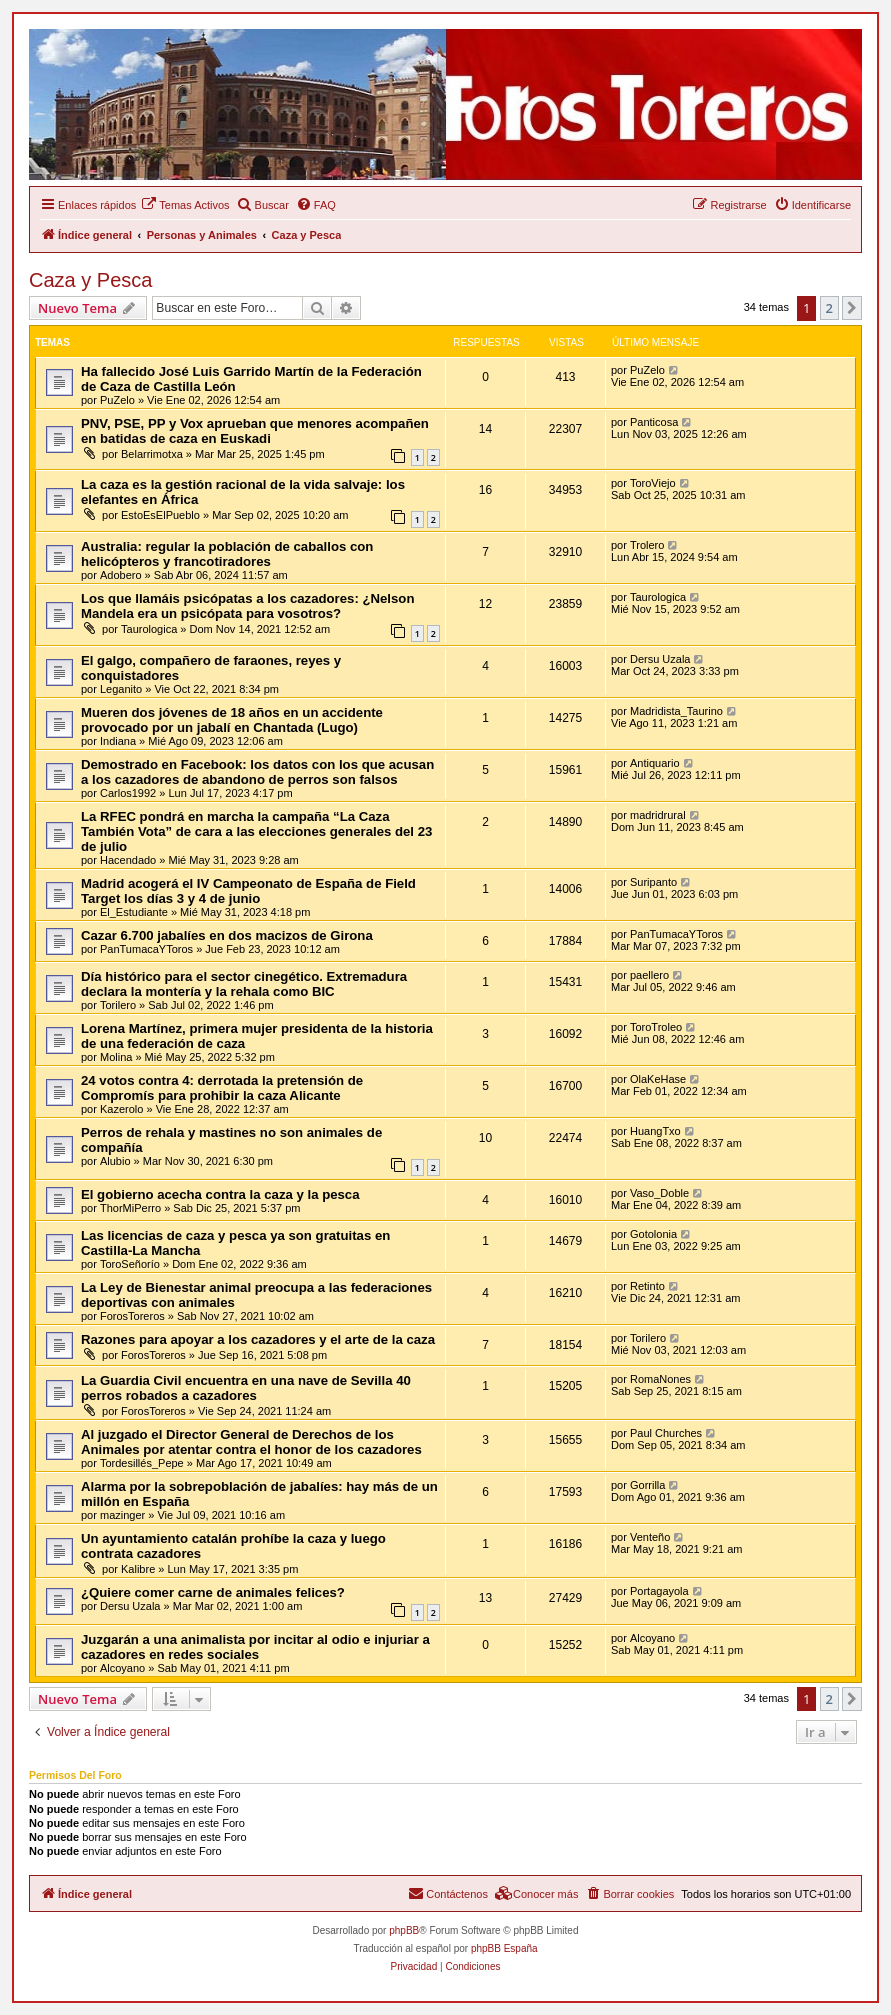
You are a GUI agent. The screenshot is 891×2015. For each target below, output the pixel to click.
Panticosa (654, 422)
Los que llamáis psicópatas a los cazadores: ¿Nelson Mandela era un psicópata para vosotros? (247, 606)
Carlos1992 (128, 793)
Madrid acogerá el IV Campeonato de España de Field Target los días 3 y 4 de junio (248, 891)
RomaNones (660, 1379)
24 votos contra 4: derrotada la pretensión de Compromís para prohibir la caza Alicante (222, 1088)
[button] (852, 308)
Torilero (118, 1005)
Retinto (647, 1286)
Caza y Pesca (90, 280)
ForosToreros (132, 1316)
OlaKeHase (658, 1079)
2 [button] (829, 308)
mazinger (122, 1515)
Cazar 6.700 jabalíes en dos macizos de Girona (227, 935)
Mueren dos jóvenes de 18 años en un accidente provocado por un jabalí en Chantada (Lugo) (232, 720)
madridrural (658, 815)
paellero (649, 975)
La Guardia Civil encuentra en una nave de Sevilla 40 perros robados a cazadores (246, 1388)
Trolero (647, 545)
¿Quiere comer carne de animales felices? (213, 1592)
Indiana (118, 741)
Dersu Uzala (660, 659)
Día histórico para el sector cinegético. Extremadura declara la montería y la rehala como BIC (244, 984)
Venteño (650, 1537)
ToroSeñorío (130, 1264)
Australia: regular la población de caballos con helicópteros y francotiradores (227, 554)
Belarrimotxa (152, 454)
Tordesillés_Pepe (142, 1463)
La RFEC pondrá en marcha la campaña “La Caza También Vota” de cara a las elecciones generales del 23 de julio (256, 831)
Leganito (121, 689)
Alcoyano (122, 1668)
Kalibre (138, 1569)
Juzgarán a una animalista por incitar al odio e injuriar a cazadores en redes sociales (255, 1647)
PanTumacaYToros (146, 949)
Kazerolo (121, 1109)
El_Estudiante (134, 912)
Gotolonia (653, 1234)
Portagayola (659, 1591)
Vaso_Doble (659, 1193)
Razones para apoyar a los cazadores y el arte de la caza (258, 1339)
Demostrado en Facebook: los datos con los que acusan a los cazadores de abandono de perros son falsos (257, 772)
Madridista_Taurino (676, 711)
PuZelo (117, 400)
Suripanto (653, 882)
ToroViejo (653, 483)
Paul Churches (666, 1433)
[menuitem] (185, 205)
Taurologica (149, 629)
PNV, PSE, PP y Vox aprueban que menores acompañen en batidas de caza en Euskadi (255, 431)
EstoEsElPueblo (160, 515)
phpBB (404, 1930)
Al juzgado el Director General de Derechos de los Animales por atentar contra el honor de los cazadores (251, 1442)
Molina (116, 1057)
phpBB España (504, 1948)
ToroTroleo (656, 1027)
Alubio (115, 1161)
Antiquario (655, 763)
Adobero (121, 575)
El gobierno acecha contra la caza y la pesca (220, 1194)
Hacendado (128, 860)
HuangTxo (655, 1131)
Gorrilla (647, 1485)
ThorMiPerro (130, 1208)
